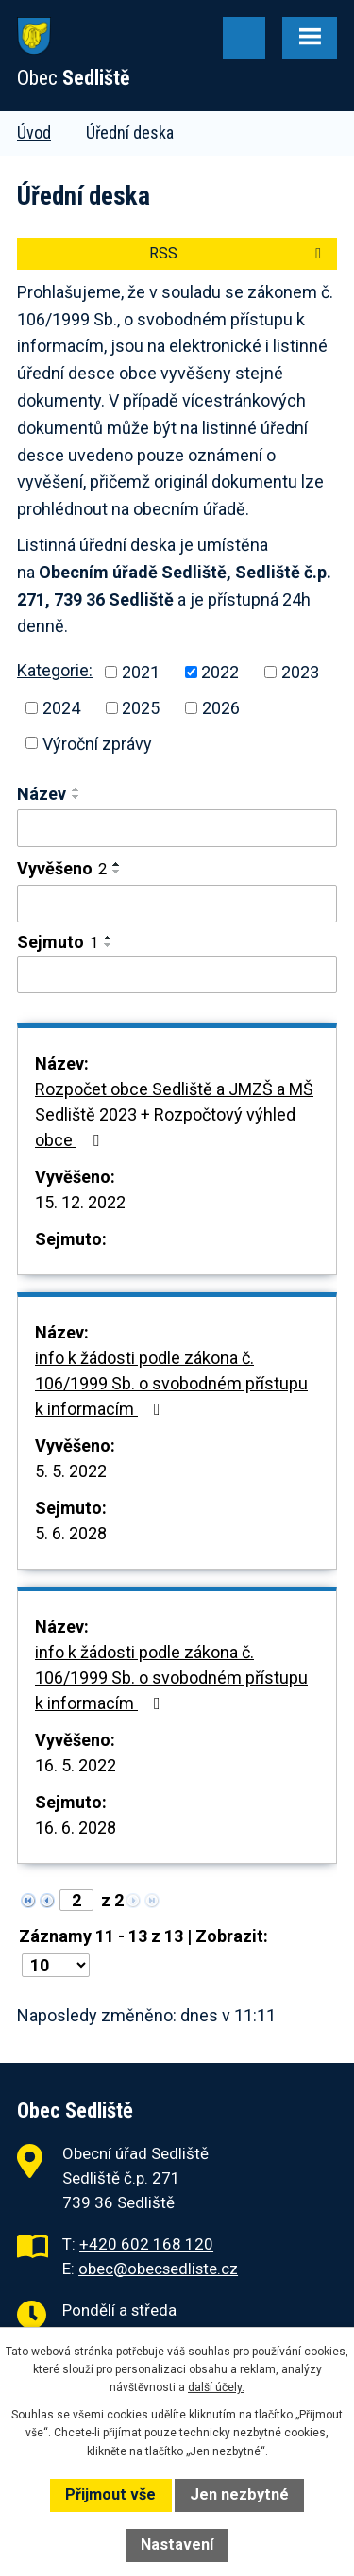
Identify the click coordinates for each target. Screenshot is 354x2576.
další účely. (216, 2387)
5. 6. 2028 (71, 1533)
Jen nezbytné (239, 2494)
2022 (220, 672)
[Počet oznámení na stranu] (56, 1965)
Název (41, 794)
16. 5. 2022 (75, 1765)
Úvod (34, 132)
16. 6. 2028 (75, 1827)
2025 (141, 708)
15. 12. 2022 (80, 1202)
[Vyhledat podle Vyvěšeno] (177, 903)
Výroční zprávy (97, 743)
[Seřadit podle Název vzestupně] (76, 789)
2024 (61, 708)
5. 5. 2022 (71, 1471)
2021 (141, 672)
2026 (221, 708)
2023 (300, 672)
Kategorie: (55, 670)
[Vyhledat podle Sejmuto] (177, 975)
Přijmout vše (110, 2494)
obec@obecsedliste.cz (158, 2268)
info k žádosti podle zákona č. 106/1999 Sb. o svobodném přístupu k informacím (171, 1383)
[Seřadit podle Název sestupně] (76, 797)
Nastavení (177, 2544)
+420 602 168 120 (146, 2244)
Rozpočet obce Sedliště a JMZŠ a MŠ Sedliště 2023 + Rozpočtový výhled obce (174, 1114)
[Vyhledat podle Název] (177, 828)
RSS (238, 253)
